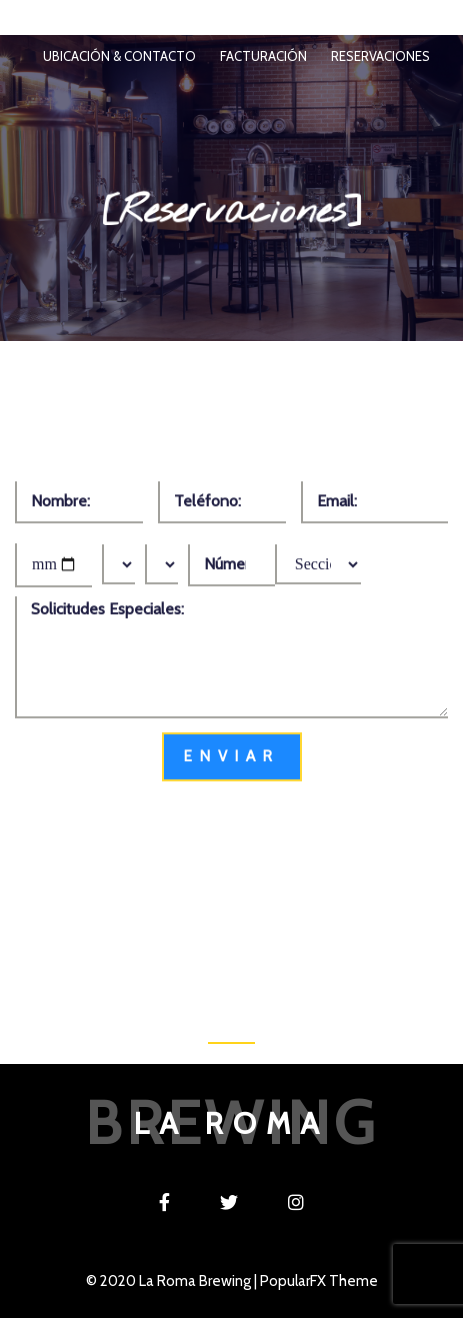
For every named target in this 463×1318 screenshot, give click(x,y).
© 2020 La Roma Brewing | (173, 1281)
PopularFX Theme (319, 1281)
